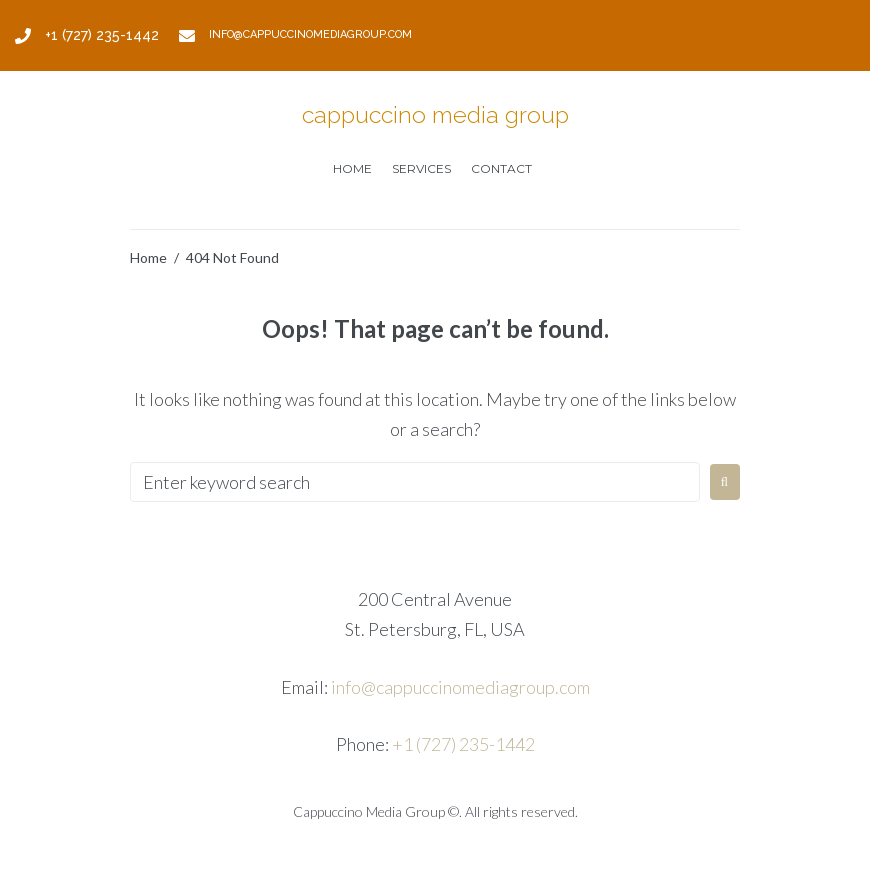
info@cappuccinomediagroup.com (460, 687)
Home (148, 257)
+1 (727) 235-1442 (463, 744)
